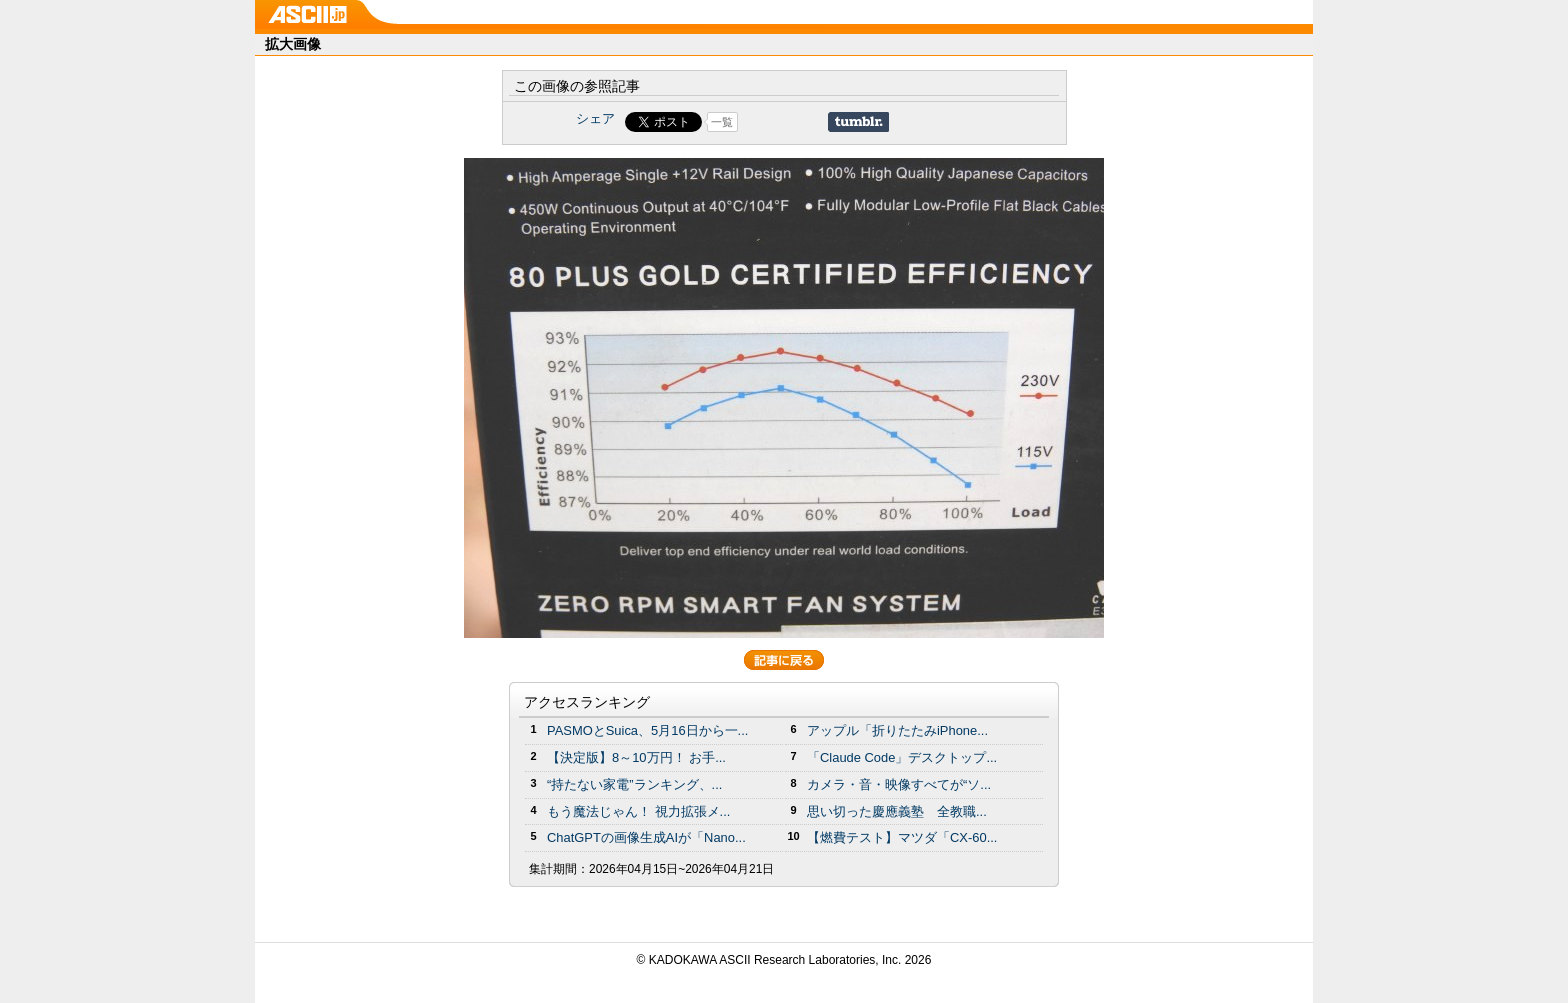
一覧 (722, 122)
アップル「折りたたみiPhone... (897, 730)
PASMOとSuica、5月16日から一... (647, 730)
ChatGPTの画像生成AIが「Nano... (646, 837)
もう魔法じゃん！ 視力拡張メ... (638, 811)
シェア (595, 118)
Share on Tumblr (858, 122)
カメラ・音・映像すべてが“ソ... (899, 784)
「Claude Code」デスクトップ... (902, 757)
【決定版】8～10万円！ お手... (636, 757)
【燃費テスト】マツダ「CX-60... (902, 837)
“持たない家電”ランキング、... (634, 784)
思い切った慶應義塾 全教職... (897, 811)
